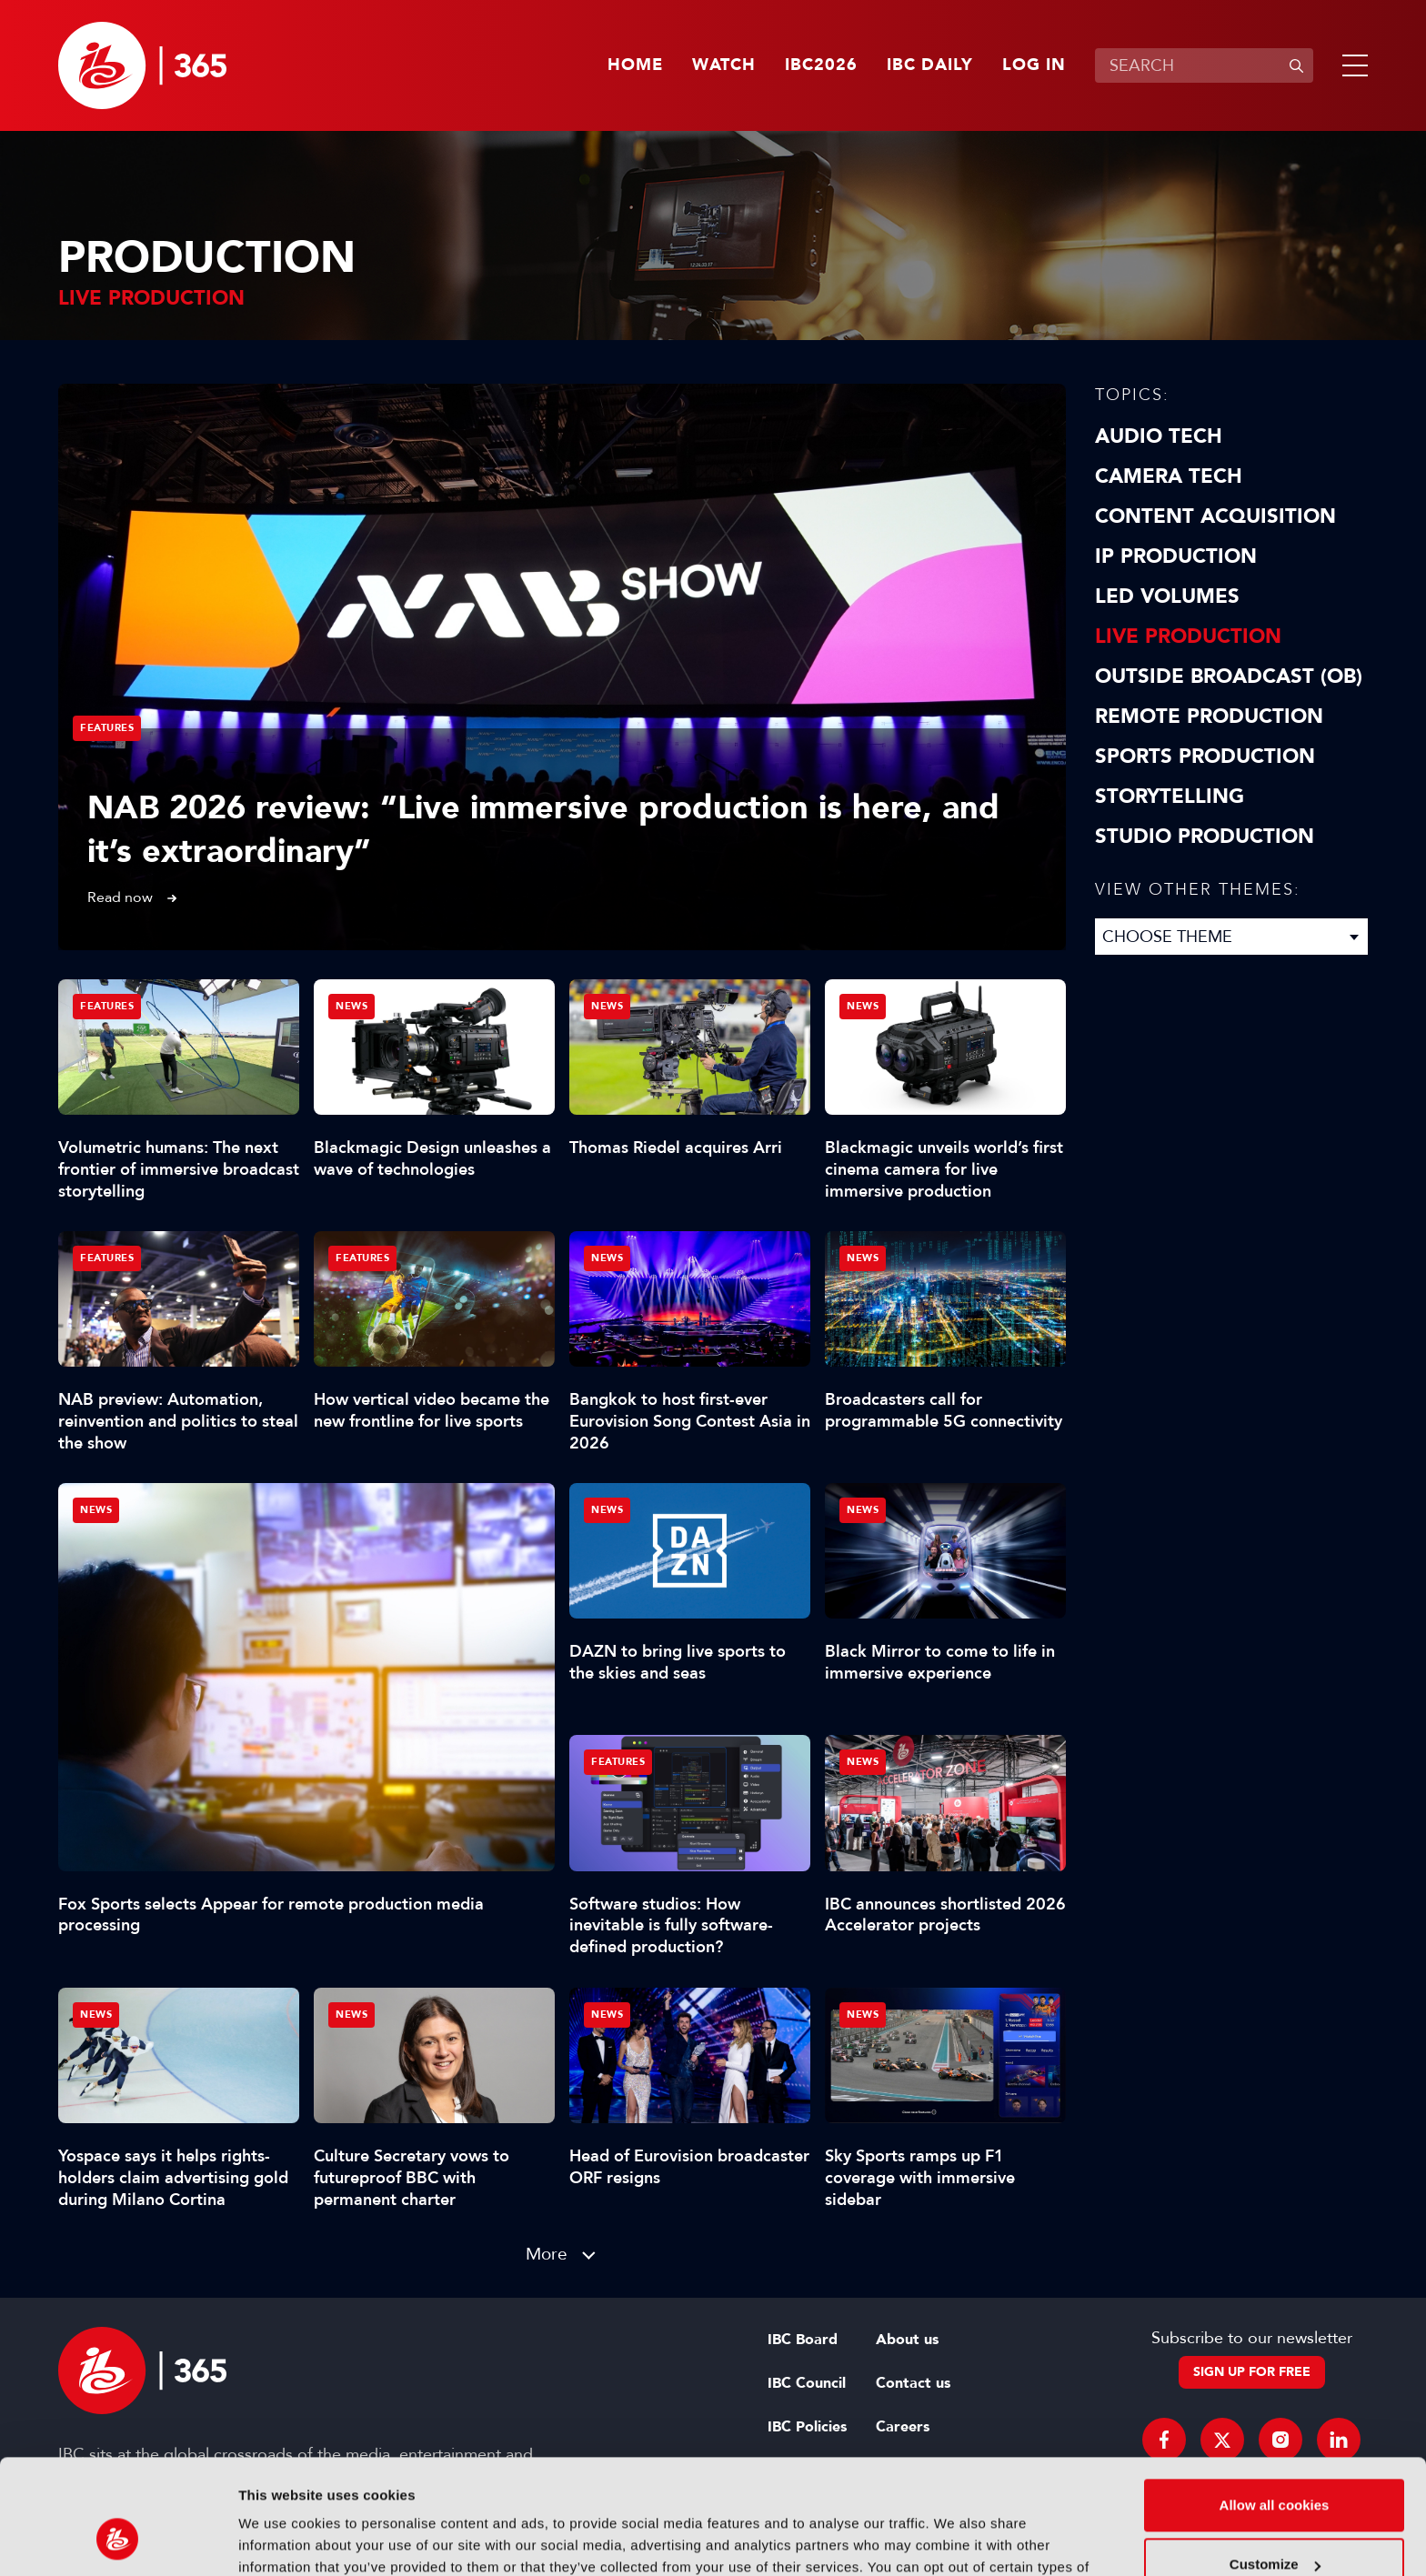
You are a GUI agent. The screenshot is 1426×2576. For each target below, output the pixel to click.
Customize (1275, 2465)
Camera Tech (1168, 476)
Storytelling (1169, 796)
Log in (1034, 65)
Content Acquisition (1215, 516)
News (96, 1510)
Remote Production (1209, 716)
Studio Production (1204, 836)
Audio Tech (1158, 436)
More (546, 2253)
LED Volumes (1167, 596)
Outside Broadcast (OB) (1228, 676)
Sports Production (1205, 756)
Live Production (1188, 636)
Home (635, 65)
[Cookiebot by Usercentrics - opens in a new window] (117, 2540)
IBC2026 (821, 65)
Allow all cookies (1275, 2406)
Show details (280, 2540)
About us (907, 2340)
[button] (1351, 65)
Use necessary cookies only (1274, 2525)
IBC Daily (930, 65)
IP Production (1176, 556)
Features (107, 728)
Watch (724, 65)
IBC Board (803, 2340)
